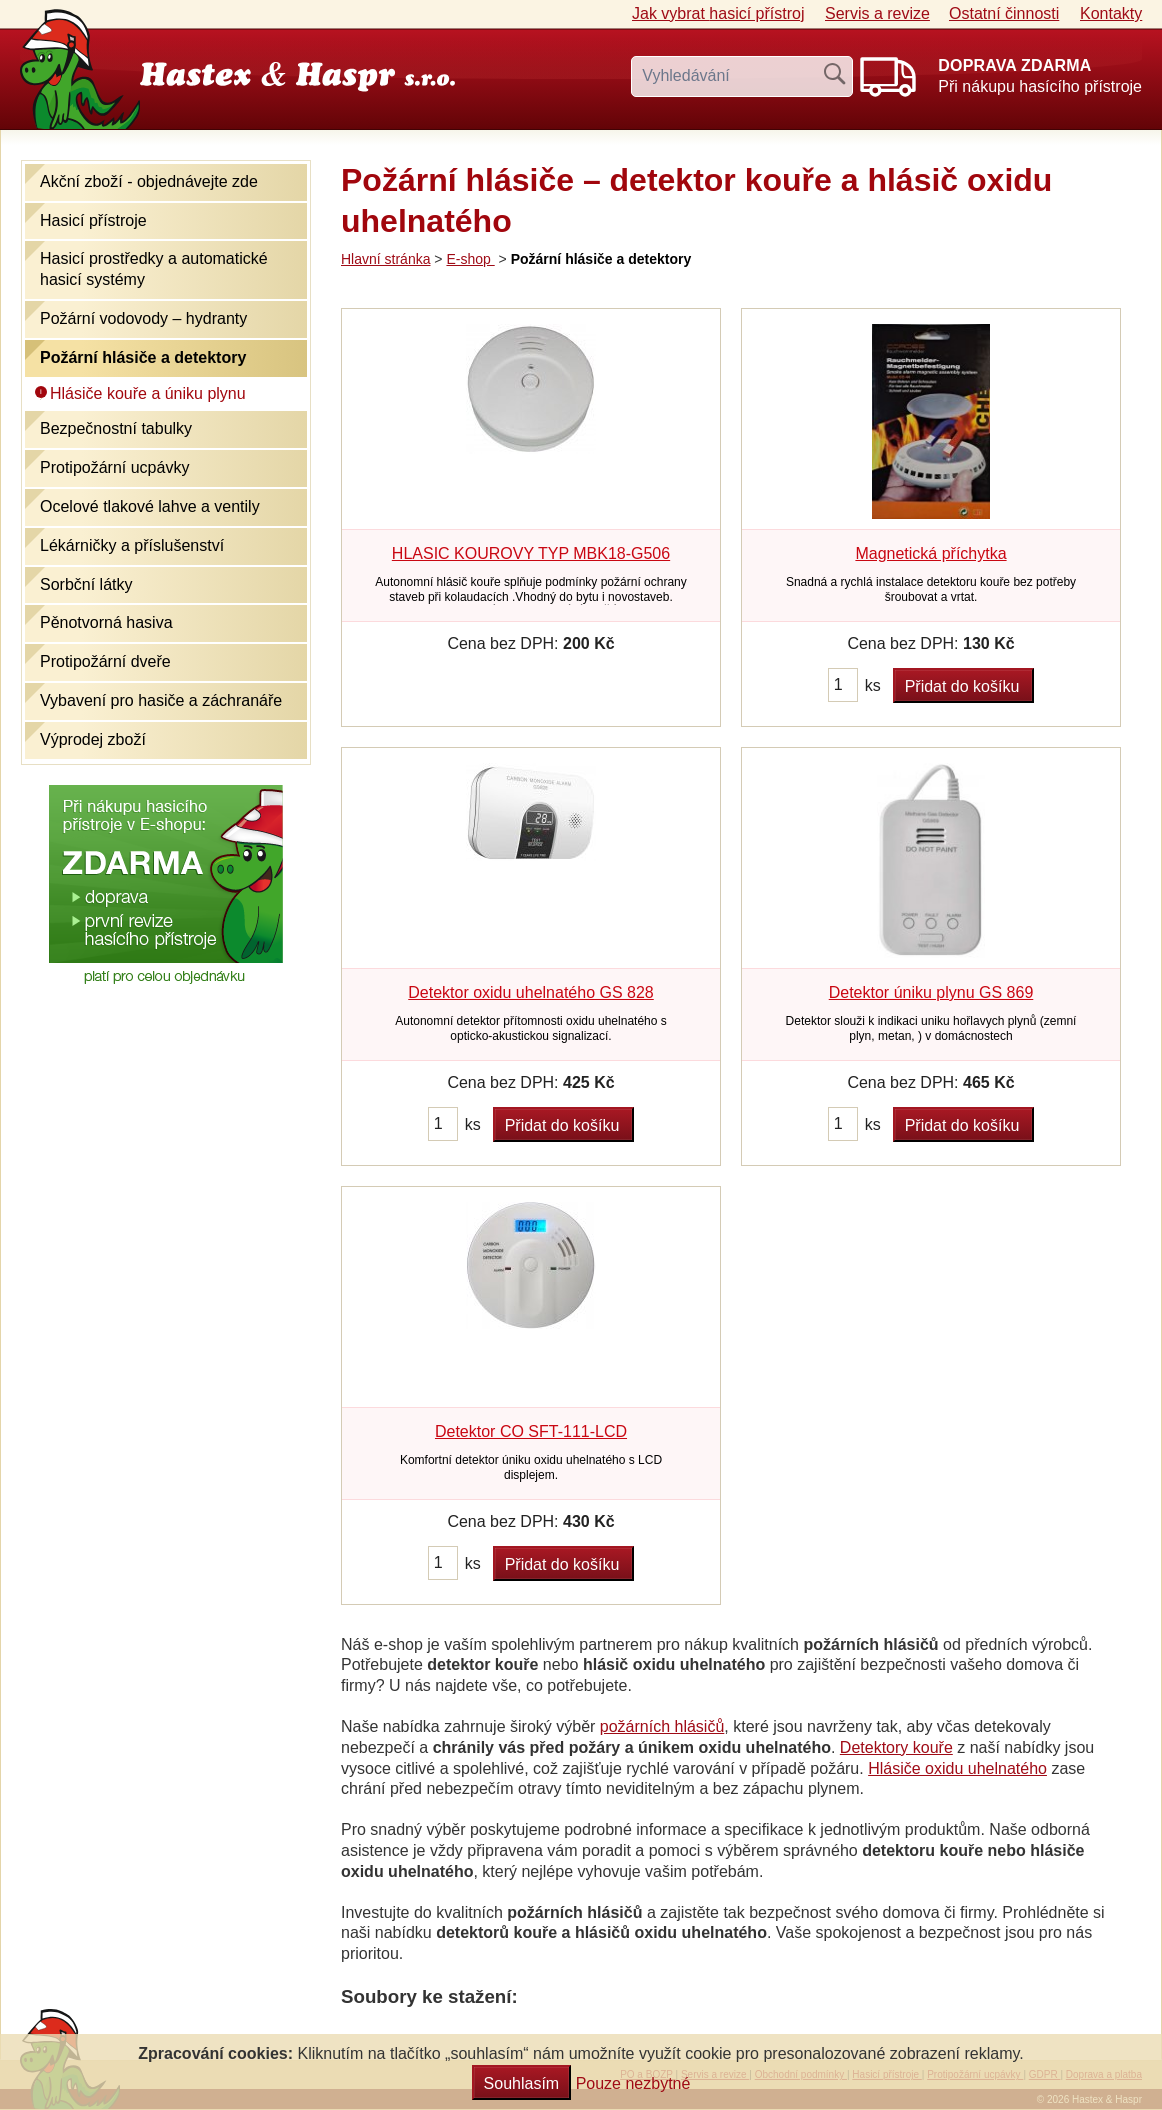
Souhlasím (522, 2083)
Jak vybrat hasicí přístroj (718, 13)
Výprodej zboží (93, 739)
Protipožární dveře (105, 661)
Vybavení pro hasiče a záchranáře (161, 700)
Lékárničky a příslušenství (132, 545)
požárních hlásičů (662, 1726)
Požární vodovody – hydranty (143, 318)
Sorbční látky (86, 584)
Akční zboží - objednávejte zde (149, 181)
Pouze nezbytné (633, 2083)
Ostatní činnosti (1004, 13)
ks (873, 685)
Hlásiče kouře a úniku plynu (148, 393)
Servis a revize (877, 13)
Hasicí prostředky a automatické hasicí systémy (154, 269)
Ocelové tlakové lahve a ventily (150, 506)
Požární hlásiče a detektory (143, 357)
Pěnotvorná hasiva (106, 622)
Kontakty (1111, 13)
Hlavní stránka (385, 259)
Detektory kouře (896, 1747)
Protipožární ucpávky (114, 467)
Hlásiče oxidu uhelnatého (957, 1768)
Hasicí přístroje (93, 220)
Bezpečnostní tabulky (116, 428)
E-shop (470, 259)
